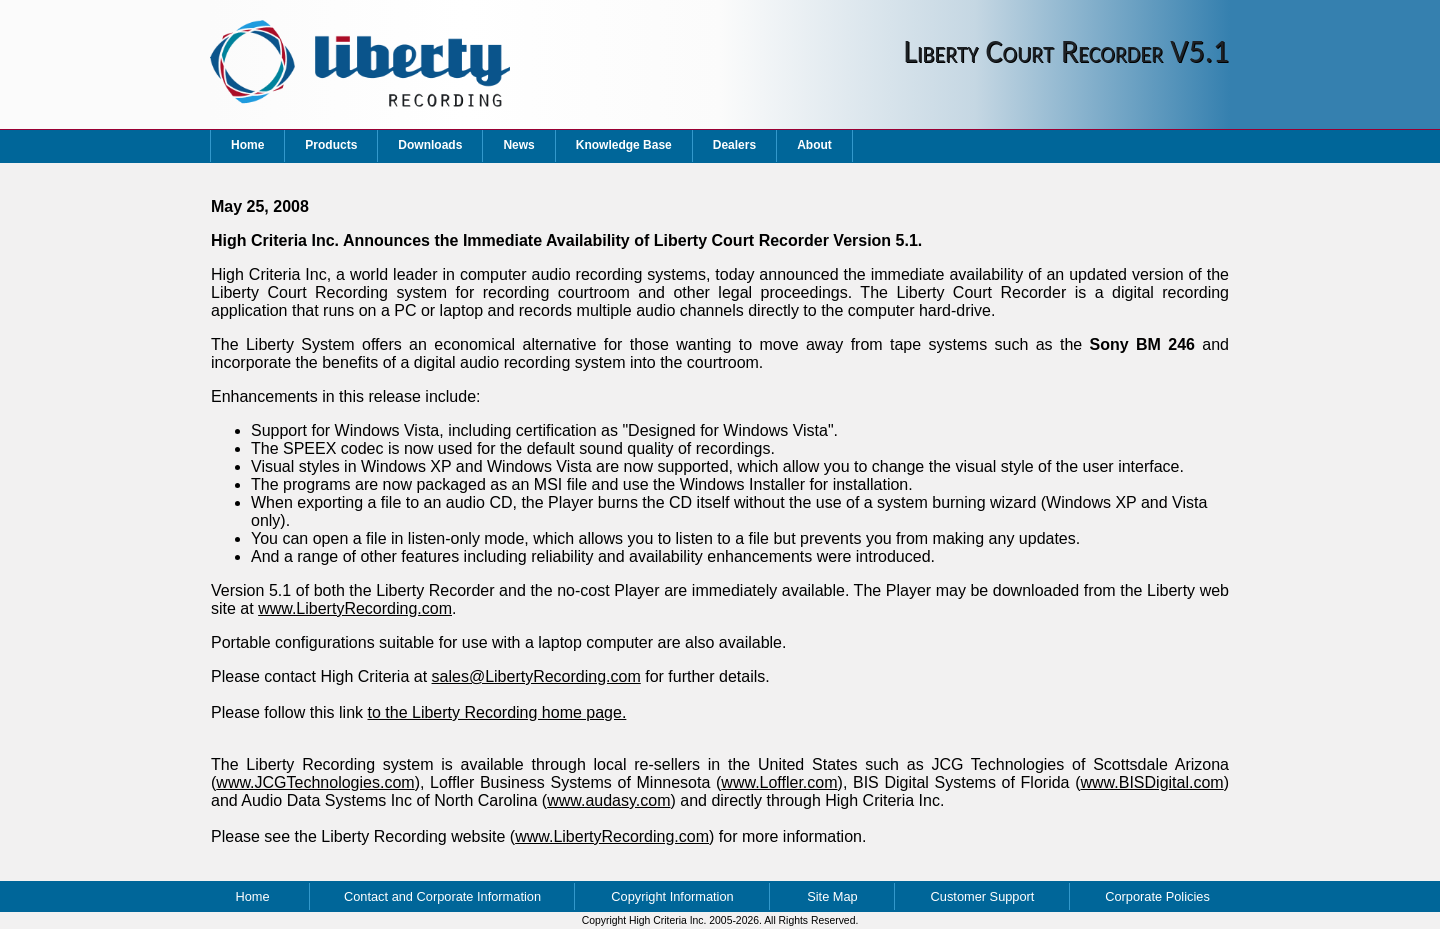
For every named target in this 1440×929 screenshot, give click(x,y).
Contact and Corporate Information (442, 896)
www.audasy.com (608, 800)
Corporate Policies (1157, 896)
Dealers (734, 145)
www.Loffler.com (779, 782)
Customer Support (983, 896)
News (518, 145)
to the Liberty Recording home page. (497, 712)
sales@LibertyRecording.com (536, 676)
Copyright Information (672, 896)
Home (247, 145)
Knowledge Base (624, 145)
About (814, 145)
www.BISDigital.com (1152, 782)
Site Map (832, 896)
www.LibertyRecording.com (355, 608)
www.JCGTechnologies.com (315, 782)
